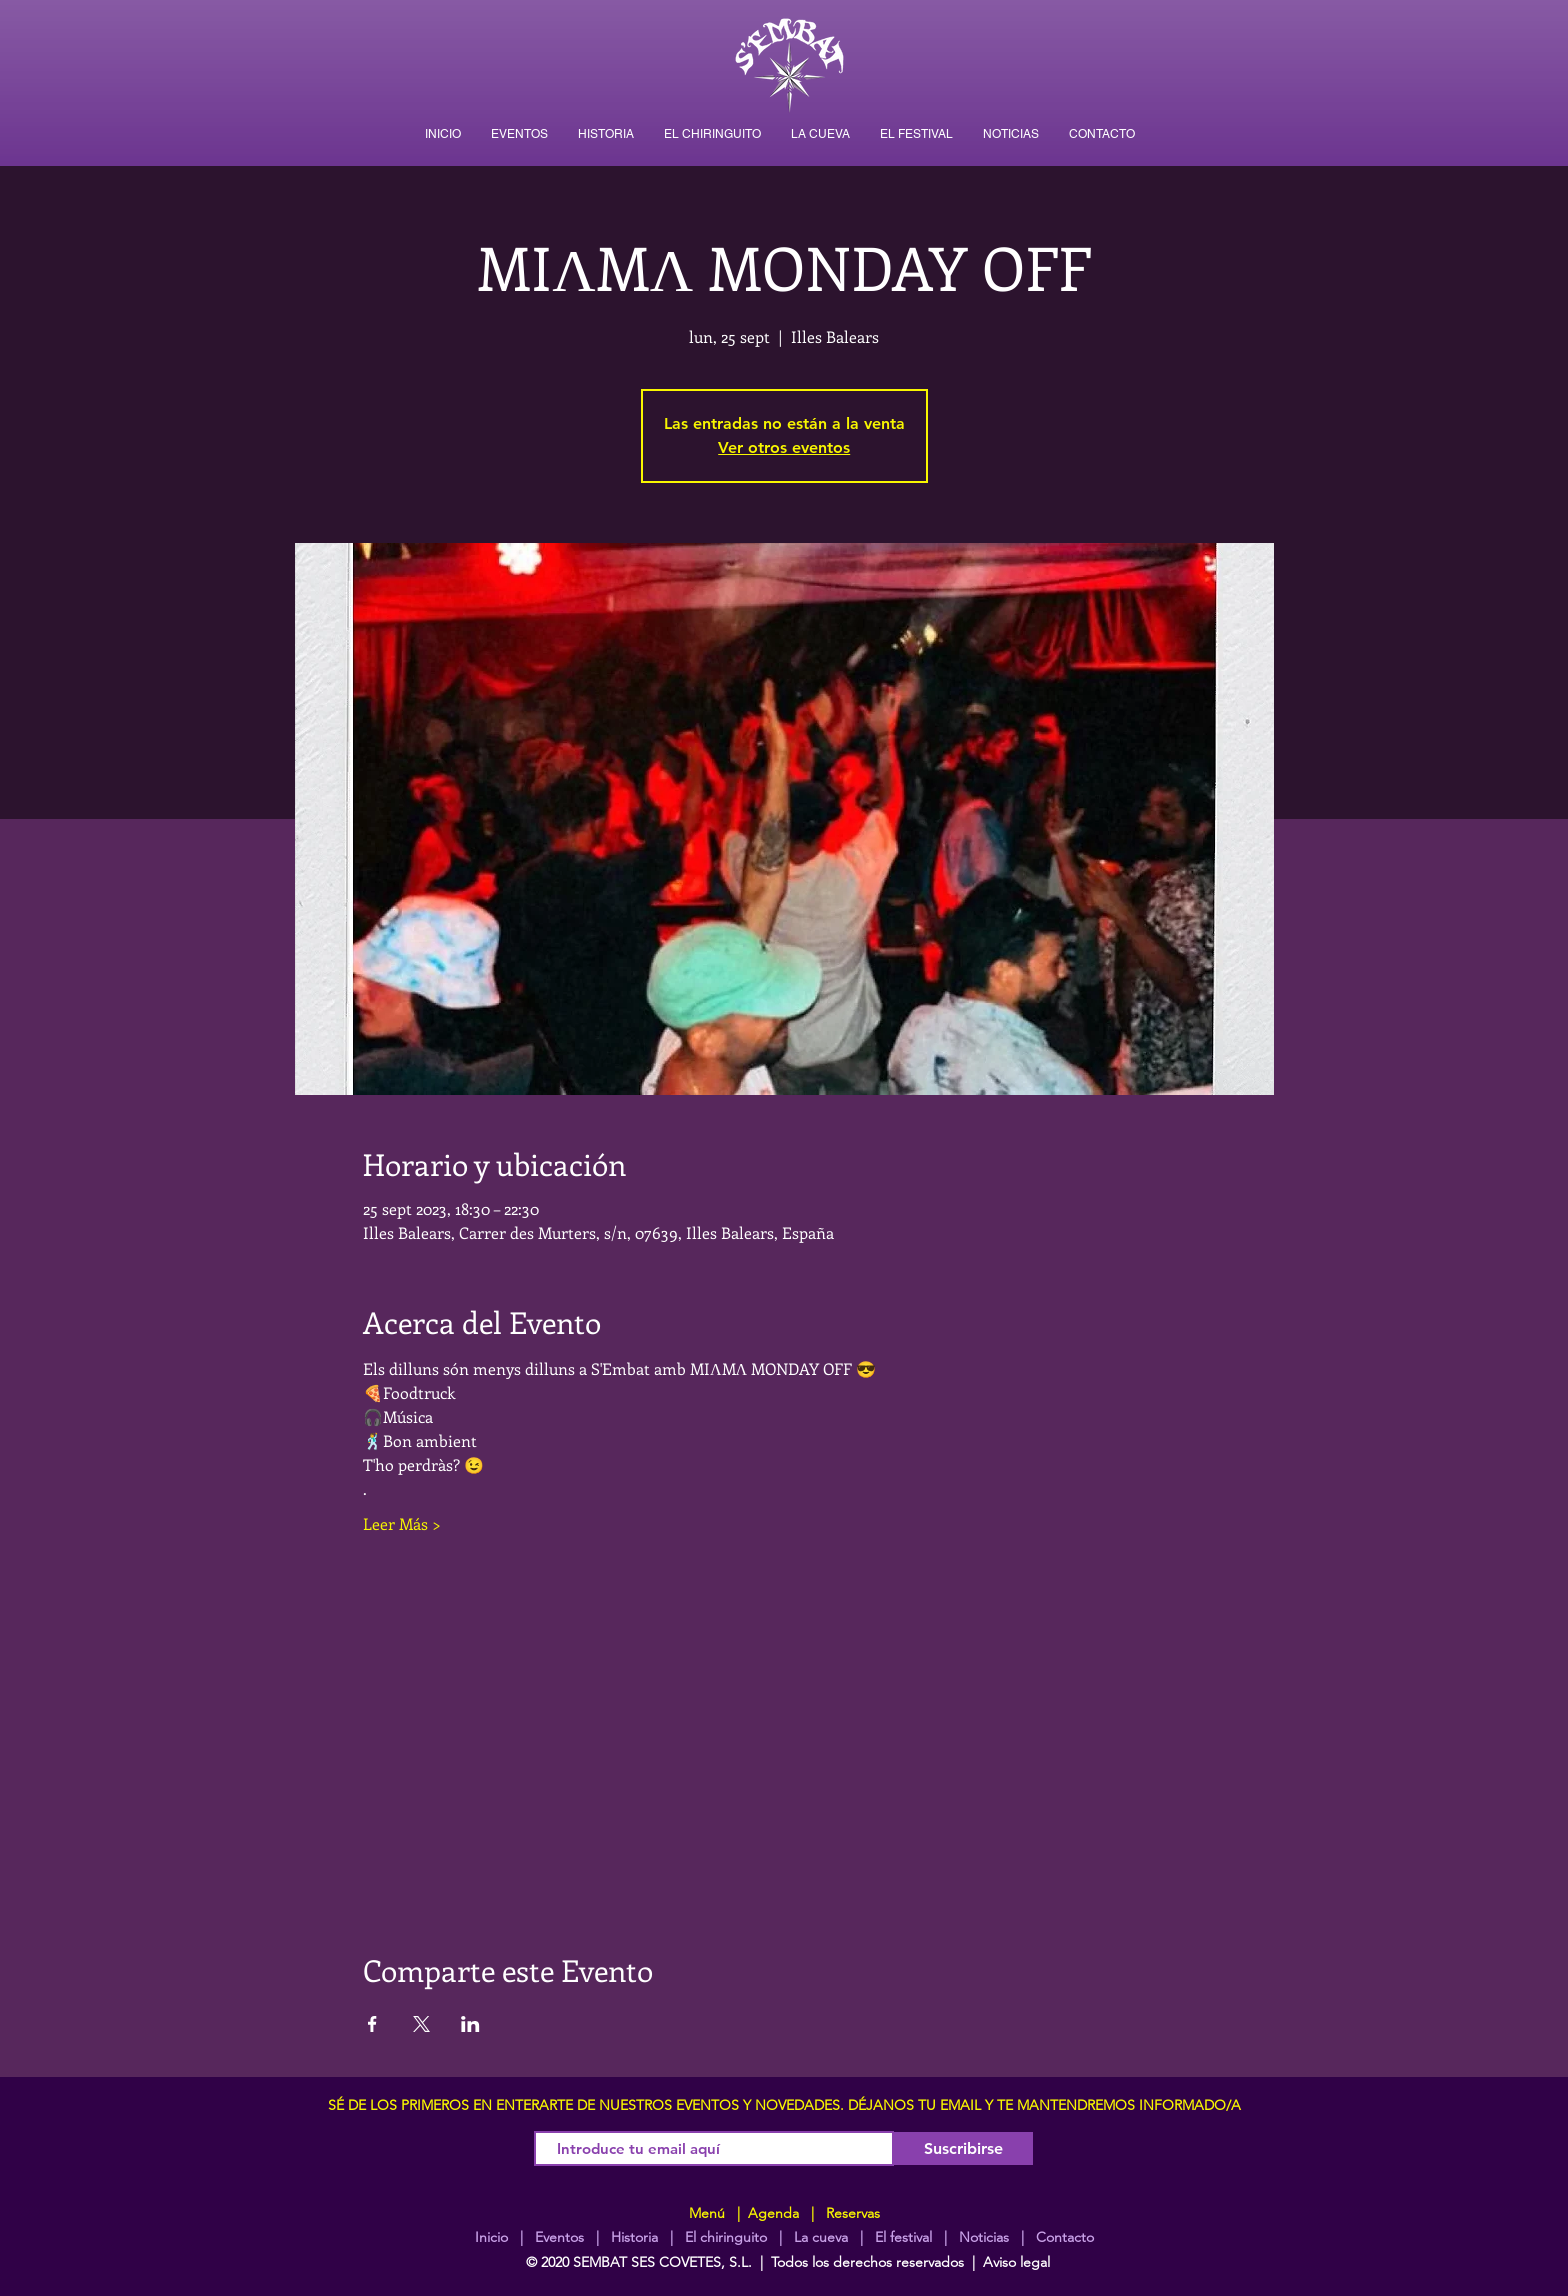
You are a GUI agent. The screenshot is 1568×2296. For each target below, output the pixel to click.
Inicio (491, 2237)
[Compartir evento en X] (421, 2024)
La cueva (821, 2237)
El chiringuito (726, 2237)
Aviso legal (1016, 2262)
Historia (632, 2237)
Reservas (853, 2213)
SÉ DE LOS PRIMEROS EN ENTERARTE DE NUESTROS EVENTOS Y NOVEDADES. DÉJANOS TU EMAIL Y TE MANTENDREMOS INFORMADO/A (784, 2105)
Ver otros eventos (784, 447)
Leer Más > (402, 1523)
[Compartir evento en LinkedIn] (470, 2024)
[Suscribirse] (963, 2148)
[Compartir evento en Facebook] (372, 2024)
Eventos (559, 2237)
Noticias (984, 2237)
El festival (903, 2237)
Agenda (771, 2213)
